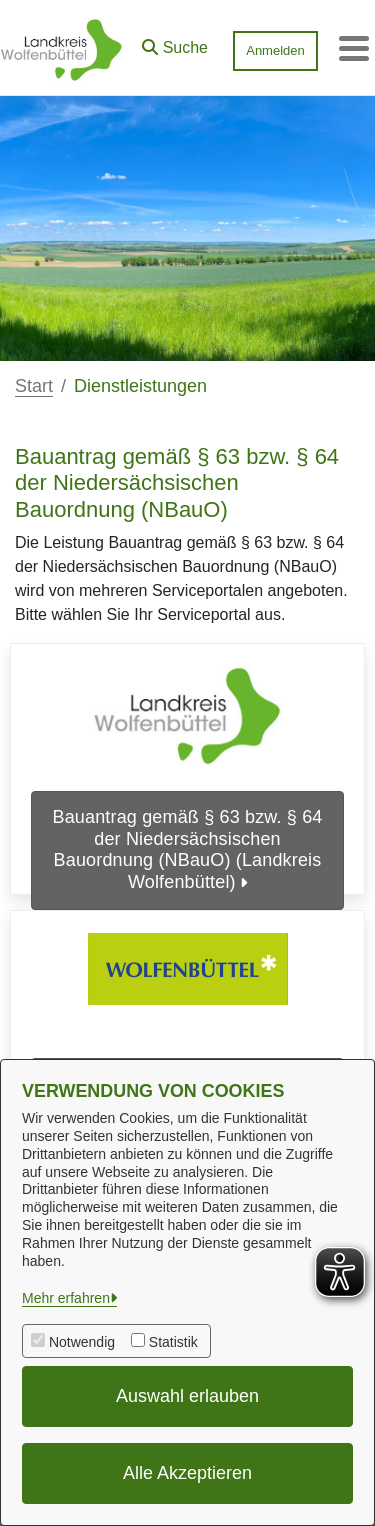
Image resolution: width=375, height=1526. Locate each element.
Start (34, 386)
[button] (175, 43)
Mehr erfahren (66, 1298)
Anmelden (275, 50)
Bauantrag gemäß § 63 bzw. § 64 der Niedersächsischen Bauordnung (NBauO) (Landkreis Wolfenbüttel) (188, 849)
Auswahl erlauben (187, 1396)
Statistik (173, 1342)
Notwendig (82, 1342)
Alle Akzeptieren (187, 1473)
